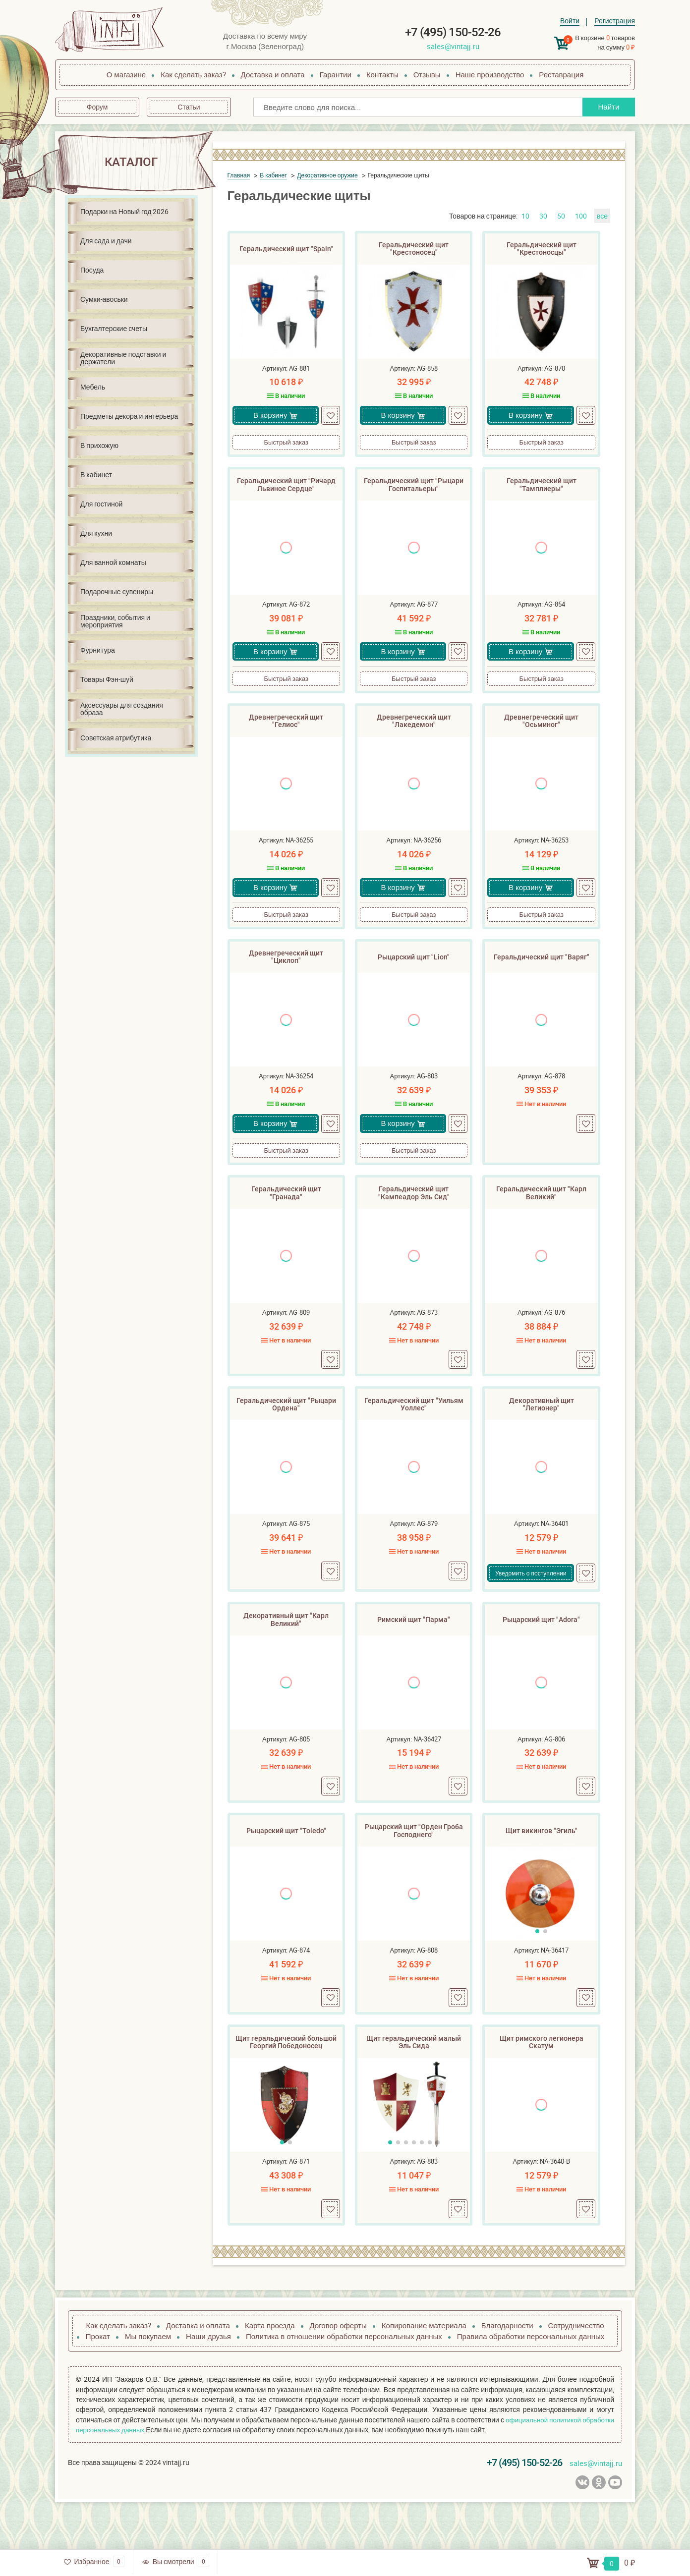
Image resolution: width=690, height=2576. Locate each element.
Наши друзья (208, 2382)
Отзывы (427, 74)
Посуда (92, 270)
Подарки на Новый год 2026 (124, 211)
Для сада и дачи (106, 240)
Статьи (188, 107)
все (602, 216)
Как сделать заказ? (193, 74)
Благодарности (507, 2371)
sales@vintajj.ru (453, 46)
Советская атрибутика (115, 737)
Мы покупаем (148, 2382)
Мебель (92, 387)
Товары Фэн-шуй (106, 679)
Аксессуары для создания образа (121, 708)
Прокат (98, 2382)
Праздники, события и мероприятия (115, 621)
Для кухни (96, 533)
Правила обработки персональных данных (530, 2382)
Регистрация (614, 20)
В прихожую (99, 445)
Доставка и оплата (273, 74)
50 (561, 216)
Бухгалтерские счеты (113, 328)
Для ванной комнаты (113, 562)
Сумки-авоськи (104, 299)
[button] (537, 1972)
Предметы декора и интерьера (129, 416)
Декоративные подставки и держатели (123, 357)
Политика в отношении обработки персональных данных (344, 2382)
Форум (97, 107)
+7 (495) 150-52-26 (453, 32)
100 (581, 216)
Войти (569, 20)
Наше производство (490, 74)
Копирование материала (424, 2371)
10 (525, 216)
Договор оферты (338, 2371)
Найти (605, 107)
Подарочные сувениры (116, 591)
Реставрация (561, 74)
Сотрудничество (576, 2371)
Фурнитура (97, 650)
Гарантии (335, 74)
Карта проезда (270, 2371)
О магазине (126, 74)
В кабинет (96, 474)
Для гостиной (101, 503)
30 (543, 216)
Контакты (382, 74)
